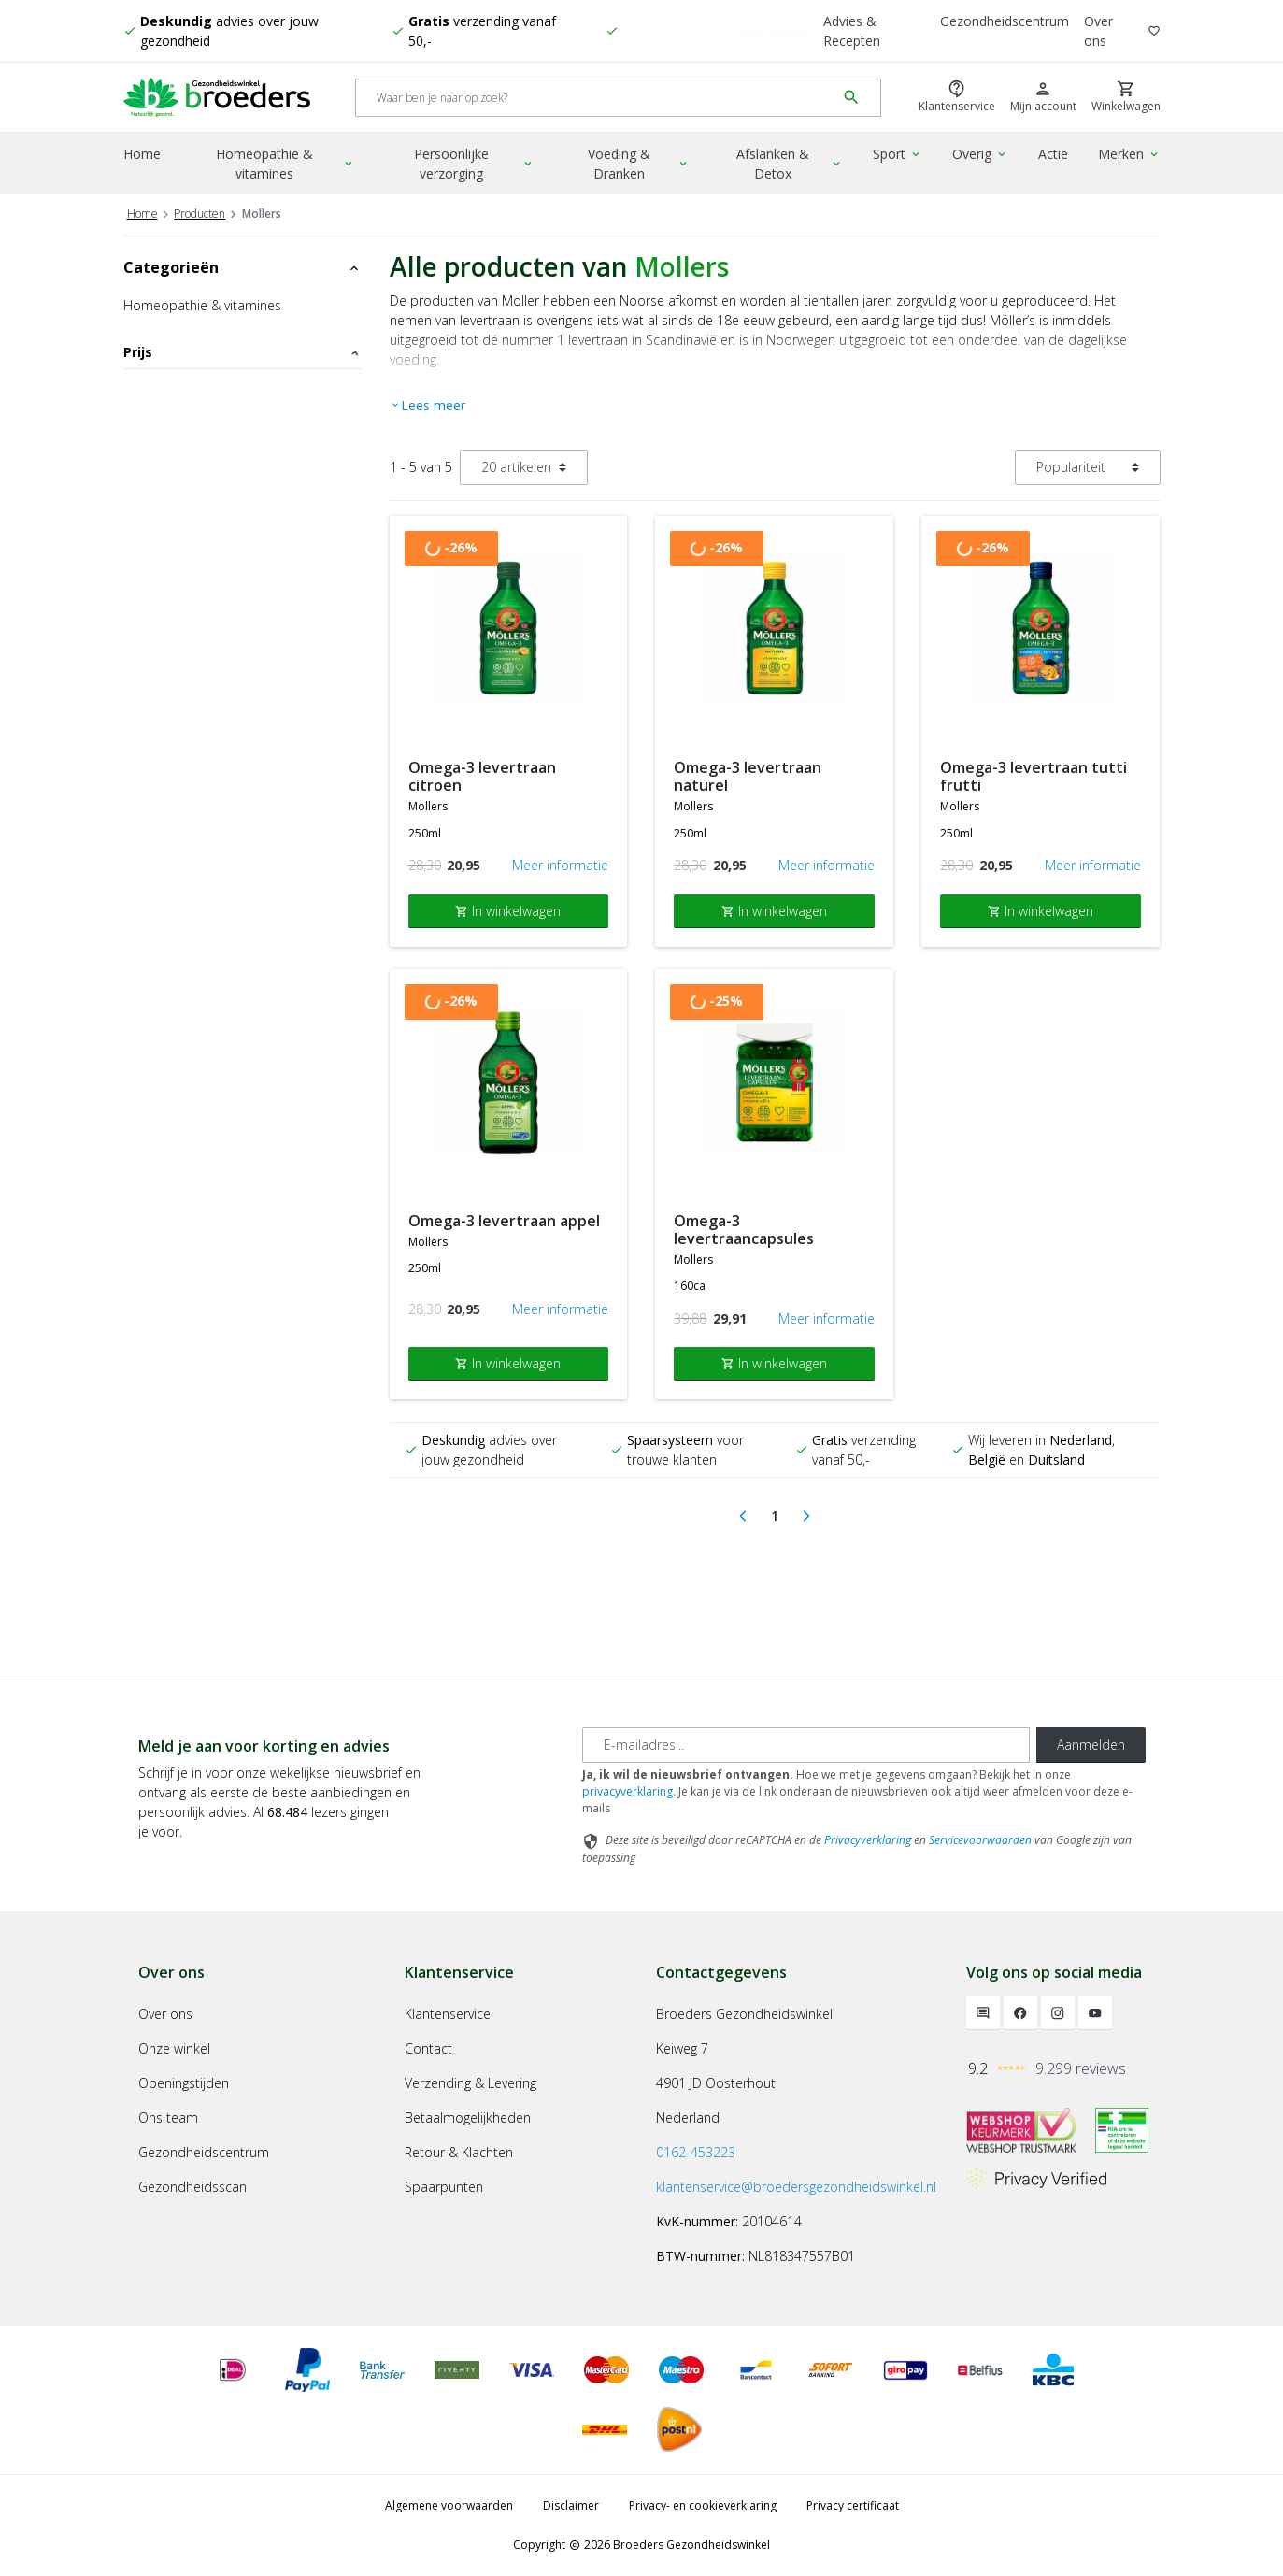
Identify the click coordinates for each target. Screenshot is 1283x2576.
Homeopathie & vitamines (285, 163)
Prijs (242, 352)
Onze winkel (174, 2048)
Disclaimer (571, 2505)
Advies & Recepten (851, 31)
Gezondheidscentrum (1004, 21)
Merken (1129, 154)
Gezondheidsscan (192, 2187)
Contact (428, 2048)
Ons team (168, 2117)
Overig (980, 154)
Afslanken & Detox (789, 163)
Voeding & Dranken (639, 163)
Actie (1053, 154)
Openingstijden (183, 2083)
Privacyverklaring (867, 1840)
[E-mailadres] (806, 1745)
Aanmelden (1091, 1744)
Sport (897, 154)
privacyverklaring (627, 1791)
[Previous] (743, 1516)
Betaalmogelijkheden (468, 2117)
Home (142, 154)
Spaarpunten (444, 2187)
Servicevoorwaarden (980, 1840)
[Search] (595, 98)
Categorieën (242, 267)
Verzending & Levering (470, 2083)
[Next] (806, 1516)
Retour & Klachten (459, 2152)
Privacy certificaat (852, 2505)
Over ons (1098, 31)
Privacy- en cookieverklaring (703, 2505)
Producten (199, 214)
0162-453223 (695, 2152)
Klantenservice (448, 2014)
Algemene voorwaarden (449, 2505)
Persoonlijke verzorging (474, 163)
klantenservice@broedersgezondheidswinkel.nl (796, 2187)
